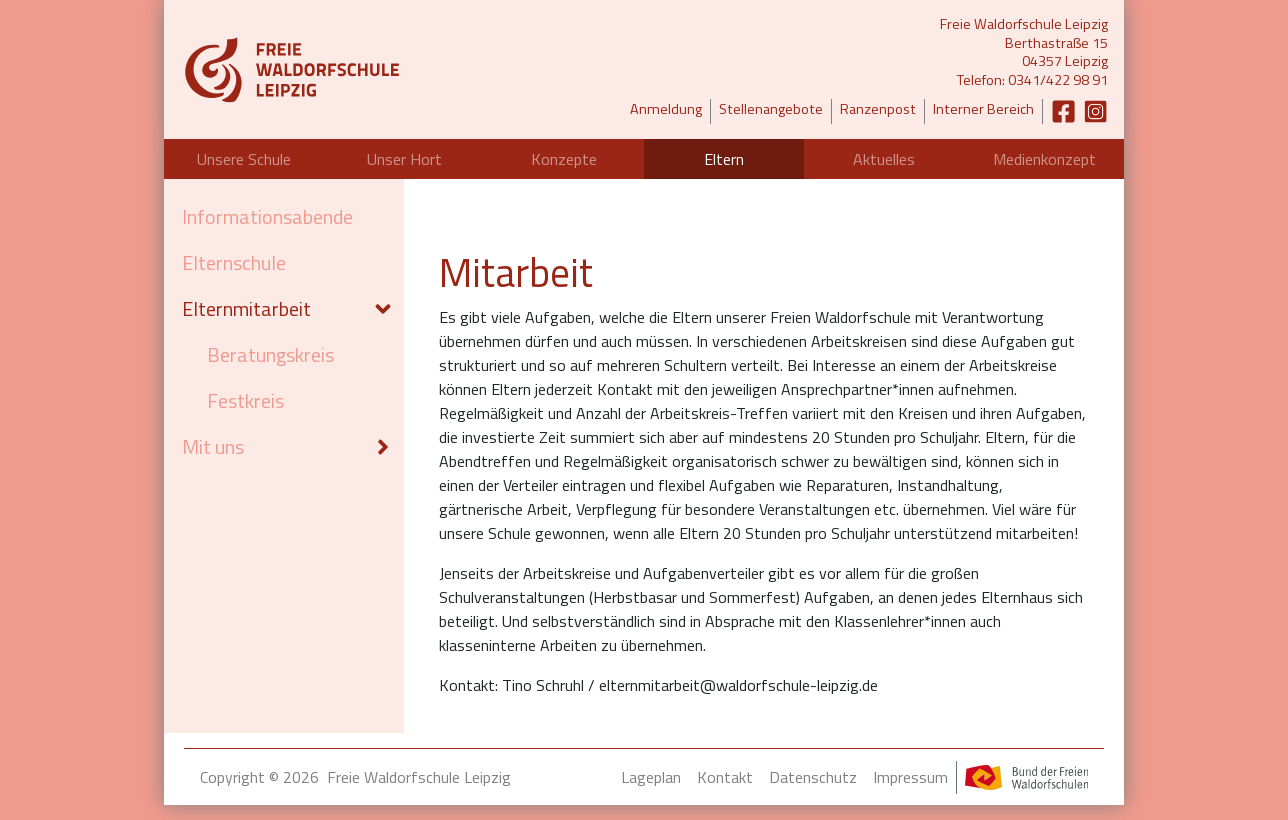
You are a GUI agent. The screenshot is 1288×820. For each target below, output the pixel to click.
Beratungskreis (270, 354)
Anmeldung (666, 109)
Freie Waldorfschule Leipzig (419, 777)
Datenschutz (813, 777)
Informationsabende (267, 216)
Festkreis (245, 400)
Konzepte (564, 159)
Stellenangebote (771, 109)
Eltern (724, 159)
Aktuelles (884, 159)
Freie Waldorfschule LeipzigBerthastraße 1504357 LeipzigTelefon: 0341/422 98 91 (1024, 52)
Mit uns (213, 446)
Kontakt (725, 777)
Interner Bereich (983, 109)
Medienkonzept (1044, 159)
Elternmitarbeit (246, 308)
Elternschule (234, 262)
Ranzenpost (878, 109)
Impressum (910, 777)
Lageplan (651, 777)
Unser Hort (404, 159)
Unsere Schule (244, 159)
